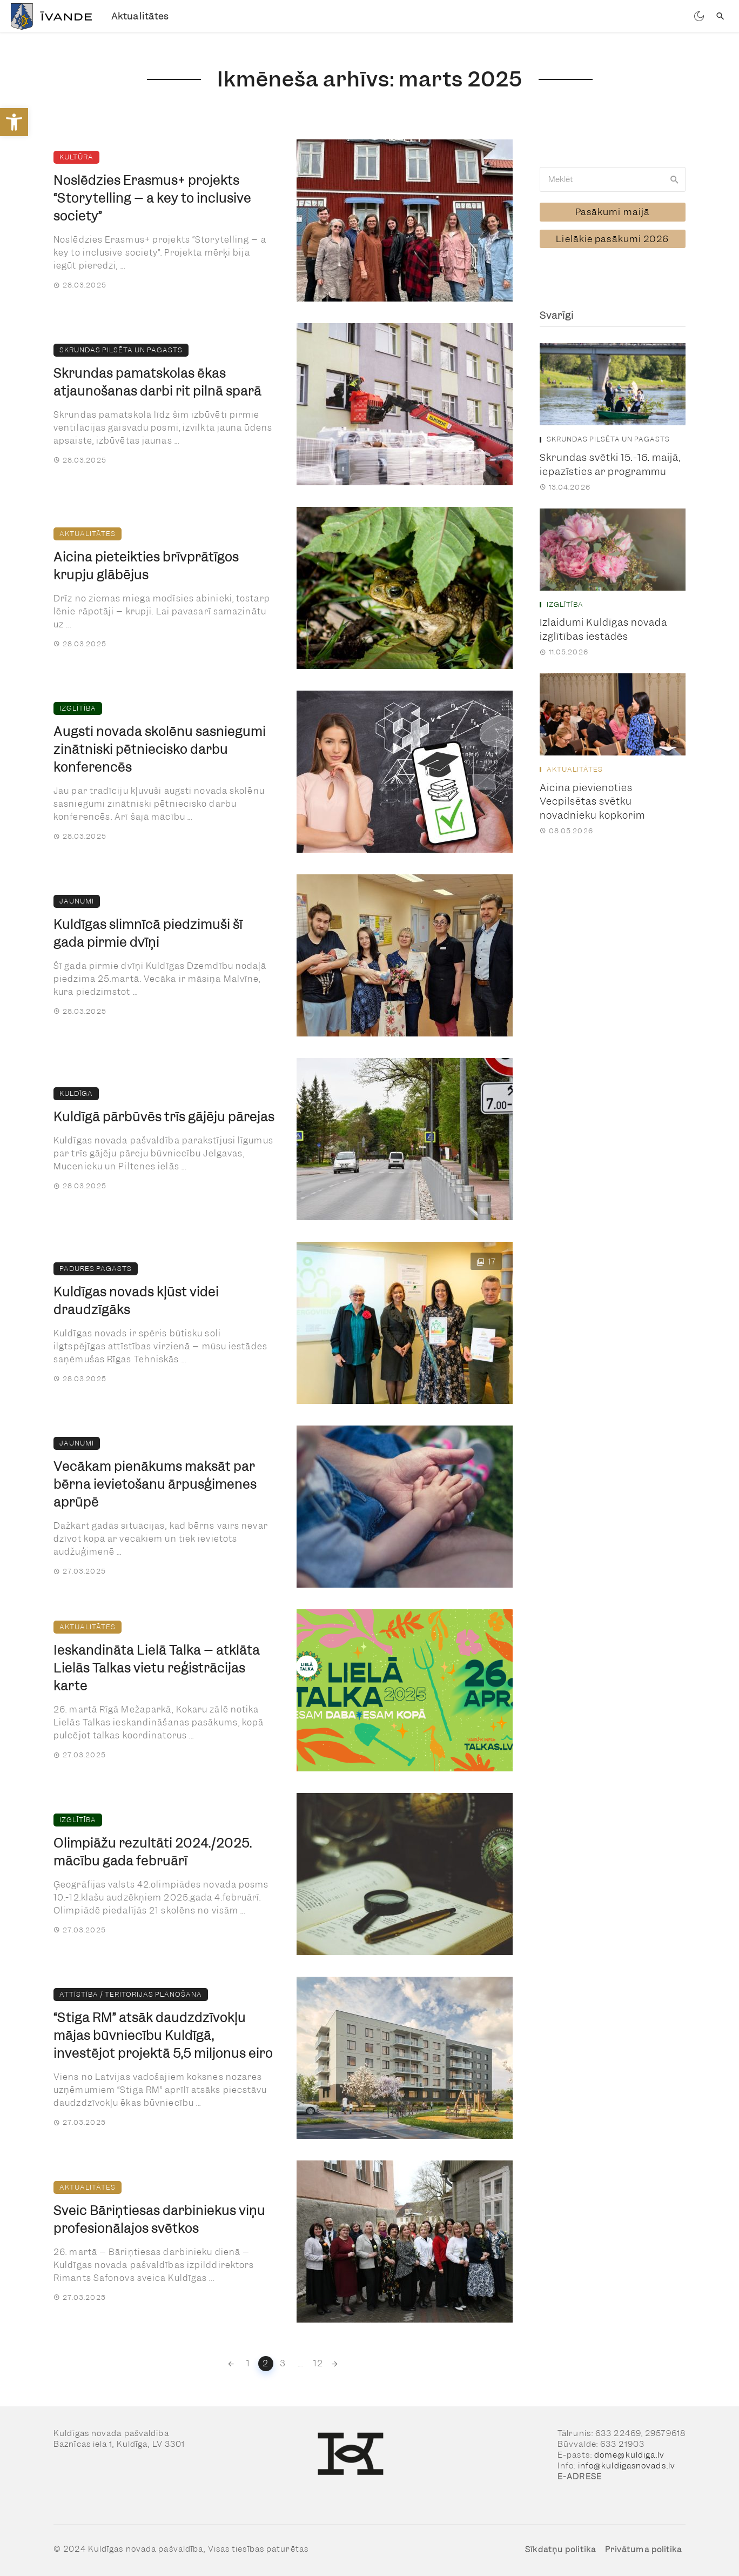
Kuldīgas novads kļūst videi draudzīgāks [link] (136, 1301)
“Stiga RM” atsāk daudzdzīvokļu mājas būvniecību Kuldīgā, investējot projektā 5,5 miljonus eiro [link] (163, 2036)
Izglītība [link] (77, 708)
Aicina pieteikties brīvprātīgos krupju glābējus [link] (146, 566)
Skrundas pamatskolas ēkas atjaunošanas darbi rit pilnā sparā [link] (157, 382)
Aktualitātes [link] (140, 16)
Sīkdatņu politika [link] (560, 2549)
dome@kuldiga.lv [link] (629, 2455)
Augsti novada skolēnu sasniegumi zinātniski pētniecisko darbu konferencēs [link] (159, 749)
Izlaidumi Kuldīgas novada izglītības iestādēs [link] (603, 627)
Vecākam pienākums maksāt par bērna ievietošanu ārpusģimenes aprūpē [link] (155, 1484)
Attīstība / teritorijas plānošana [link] (130, 1994)
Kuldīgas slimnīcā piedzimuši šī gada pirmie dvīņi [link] (148, 933)
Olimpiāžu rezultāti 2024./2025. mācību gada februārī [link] (152, 1852)
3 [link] (283, 2363)
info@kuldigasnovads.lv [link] (626, 2465)
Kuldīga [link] (76, 1093)
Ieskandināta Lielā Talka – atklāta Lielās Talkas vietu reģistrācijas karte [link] (156, 1668)
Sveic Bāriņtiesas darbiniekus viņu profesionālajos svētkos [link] (159, 2220)
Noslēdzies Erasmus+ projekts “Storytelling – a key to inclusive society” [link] (152, 198)
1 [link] (248, 2363)
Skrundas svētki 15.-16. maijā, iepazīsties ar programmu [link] (610, 462)
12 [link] (318, 2363)
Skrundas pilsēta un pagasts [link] (121, 349)
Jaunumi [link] (76, 901)
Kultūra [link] (76, 157)
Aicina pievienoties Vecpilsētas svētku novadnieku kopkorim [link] (592, 799)
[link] (14, 122)
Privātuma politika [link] (643, 2549)
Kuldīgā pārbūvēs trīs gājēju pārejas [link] (163, 1117)
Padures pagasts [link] (95, 1268)
